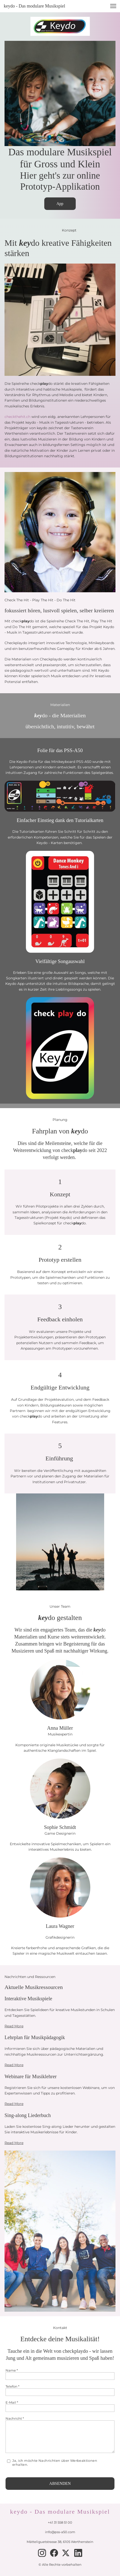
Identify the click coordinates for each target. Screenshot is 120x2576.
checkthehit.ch (17, 416)
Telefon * (12, 2386)
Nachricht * (15, 2418)
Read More (14, 2026)
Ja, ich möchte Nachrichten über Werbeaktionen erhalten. (54, 2463)
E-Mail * (12, 2402)
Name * (12, 2370)
